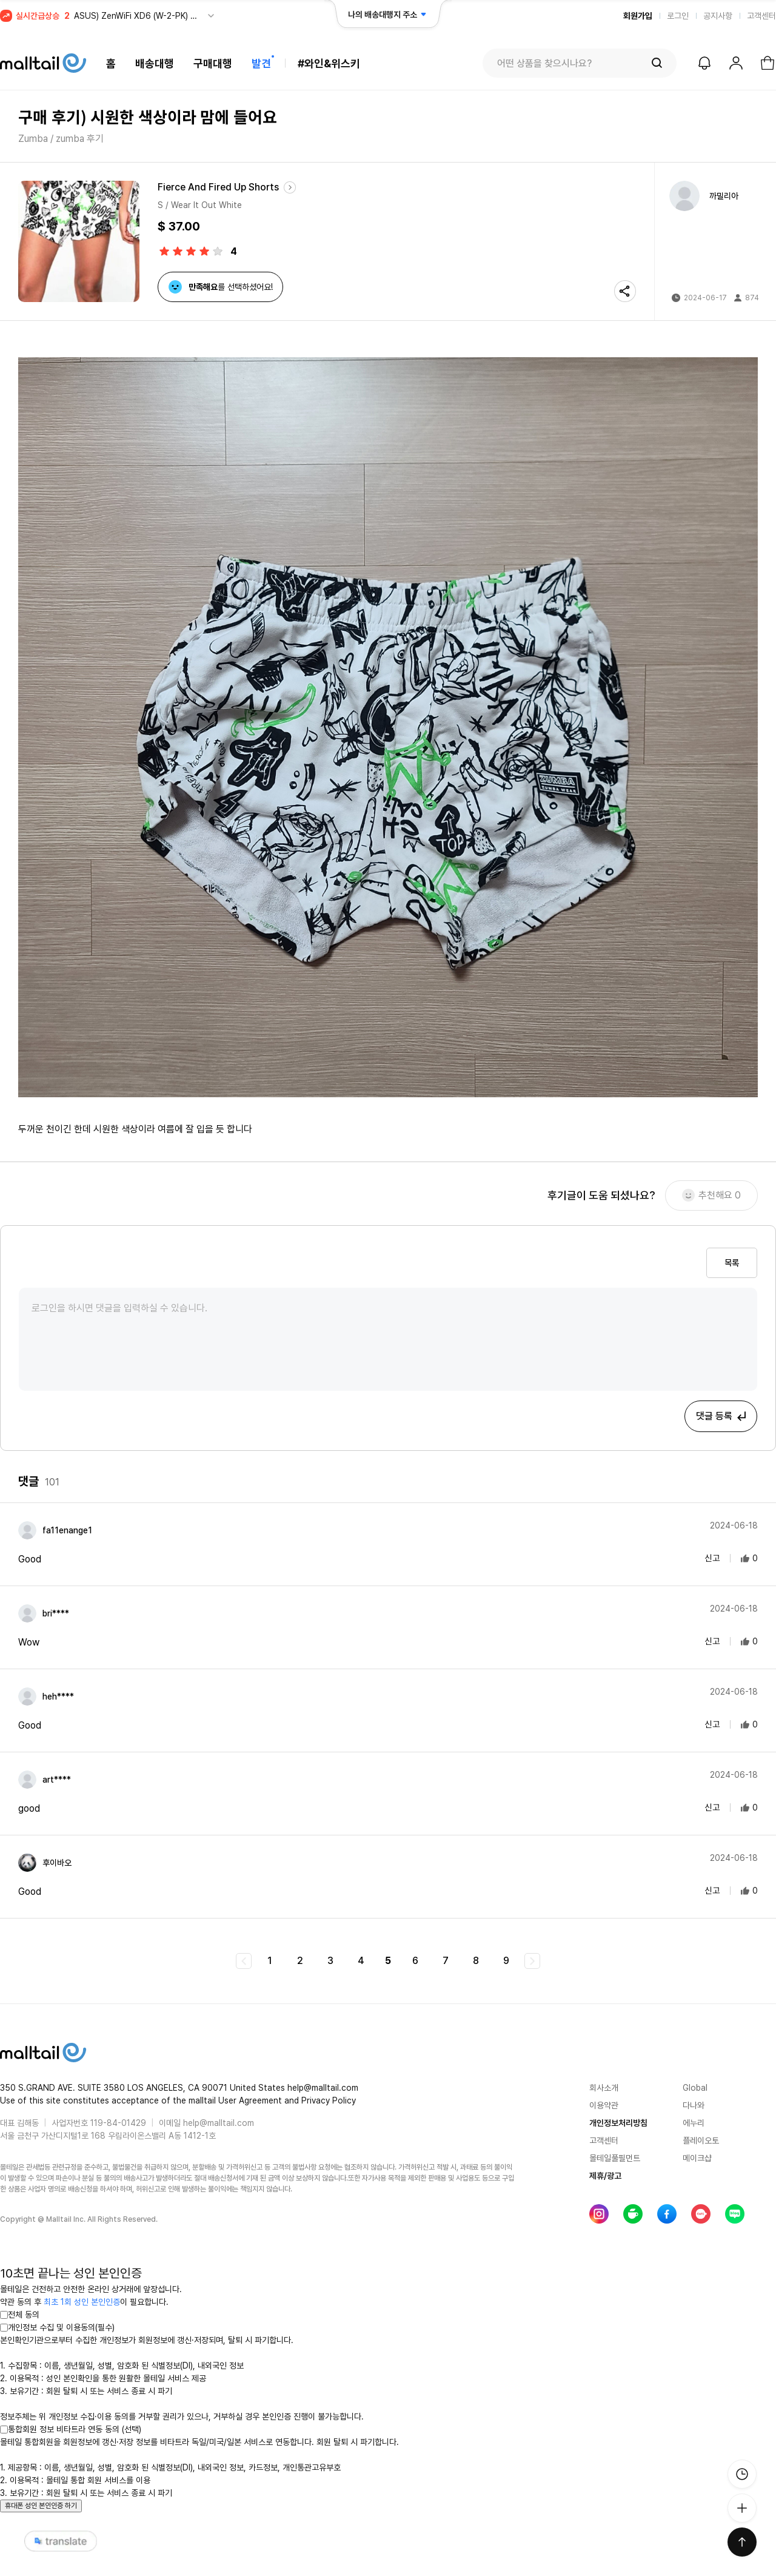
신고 (704, 1558)
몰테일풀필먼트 (614, 2158)
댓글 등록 (722, 1416)
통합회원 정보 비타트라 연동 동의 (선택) (70, 2429)
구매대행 (212, 63)
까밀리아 (723, 196)
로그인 (678, 16)
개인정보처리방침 (618, 2123)
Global (695, 2088)
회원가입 (637, 16)
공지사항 (717, 16)
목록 (731, 1263)
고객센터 (761, 16)
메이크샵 (697, 2158)
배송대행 (154, 63)
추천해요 (711, 1195)
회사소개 (603, 2088)
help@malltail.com (218, 2123)
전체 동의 (19, 2314)
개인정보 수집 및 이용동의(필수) (57, 2327)
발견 (261, 63)
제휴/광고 (605, 2176)
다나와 (693, 2105)
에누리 (693, 2123)
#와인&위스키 (329, 63)
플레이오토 (701, 2140)
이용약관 (603, 2105)
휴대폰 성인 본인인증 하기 (41, 2505)
